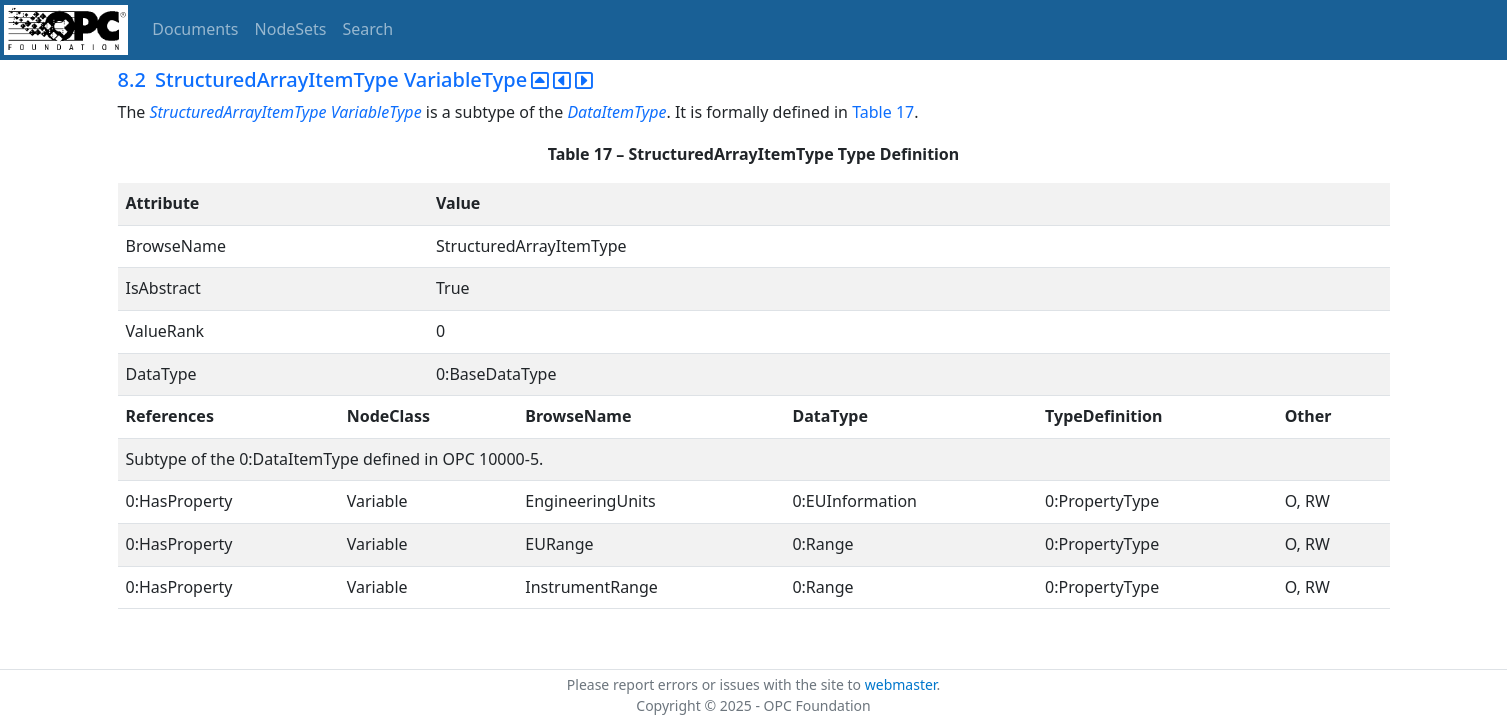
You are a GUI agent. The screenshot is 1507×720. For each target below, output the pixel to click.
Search (368, 29)
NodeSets (291, 29)
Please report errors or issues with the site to (716, 684)
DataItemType (616, 112)
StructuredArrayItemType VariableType (285, 112)
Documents (195, 29)
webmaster (901, 684)
